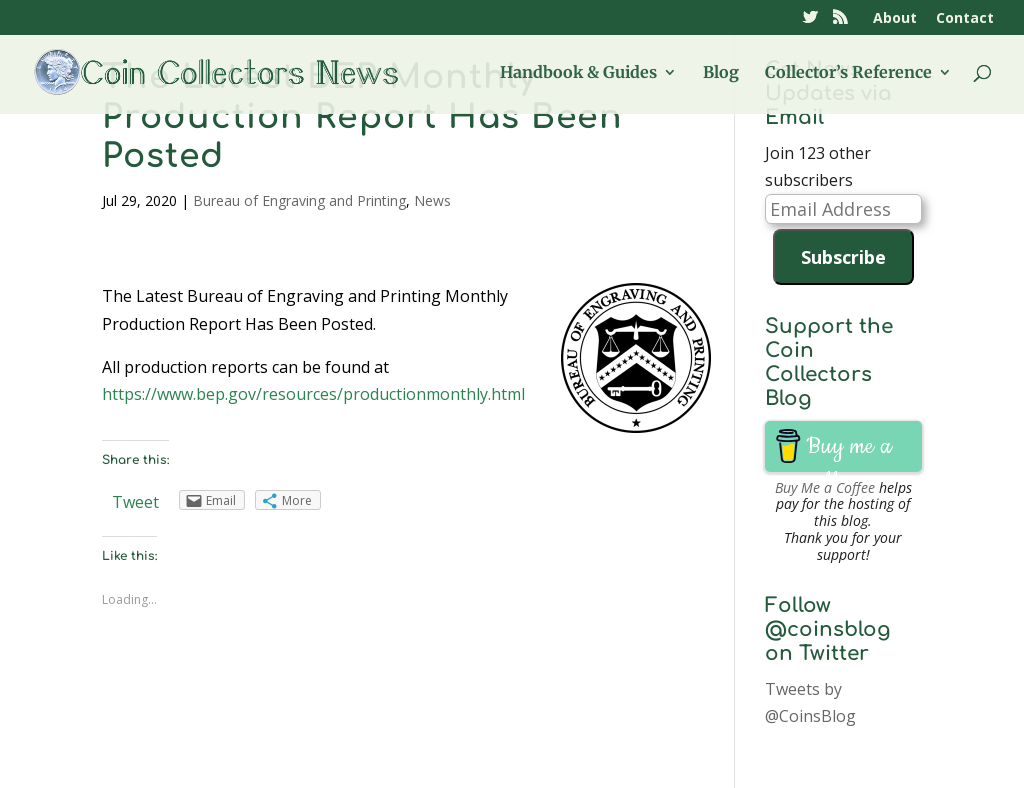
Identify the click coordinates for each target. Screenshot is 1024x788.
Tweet (135, 502)
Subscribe (843, 257)
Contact (965, 19)
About (895, 19)
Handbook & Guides (578, 73)
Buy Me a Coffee (825, 487)
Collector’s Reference (848, 73)
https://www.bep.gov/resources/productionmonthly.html (313, 394)
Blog (721, 73)
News (432, 200)
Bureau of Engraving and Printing (299, 200)
